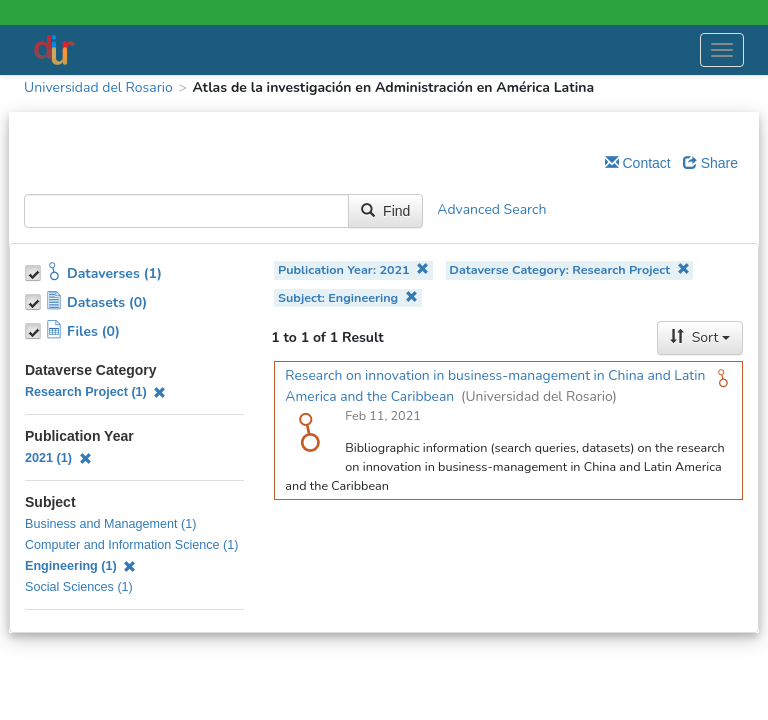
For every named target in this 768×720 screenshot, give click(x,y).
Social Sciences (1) (79, 587)
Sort (700, 337)
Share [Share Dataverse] (710, 163)
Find (385, 211)
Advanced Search (491, 210)
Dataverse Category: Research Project (569, 269)
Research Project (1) (95, 392)
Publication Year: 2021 (353, 269)
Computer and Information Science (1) (132, 545)
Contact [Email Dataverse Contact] (638, 163)
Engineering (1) (80, 566)
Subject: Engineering (348, 297)
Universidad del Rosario (98, 87)
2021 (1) (58, 458)
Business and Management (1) (111, 524)
